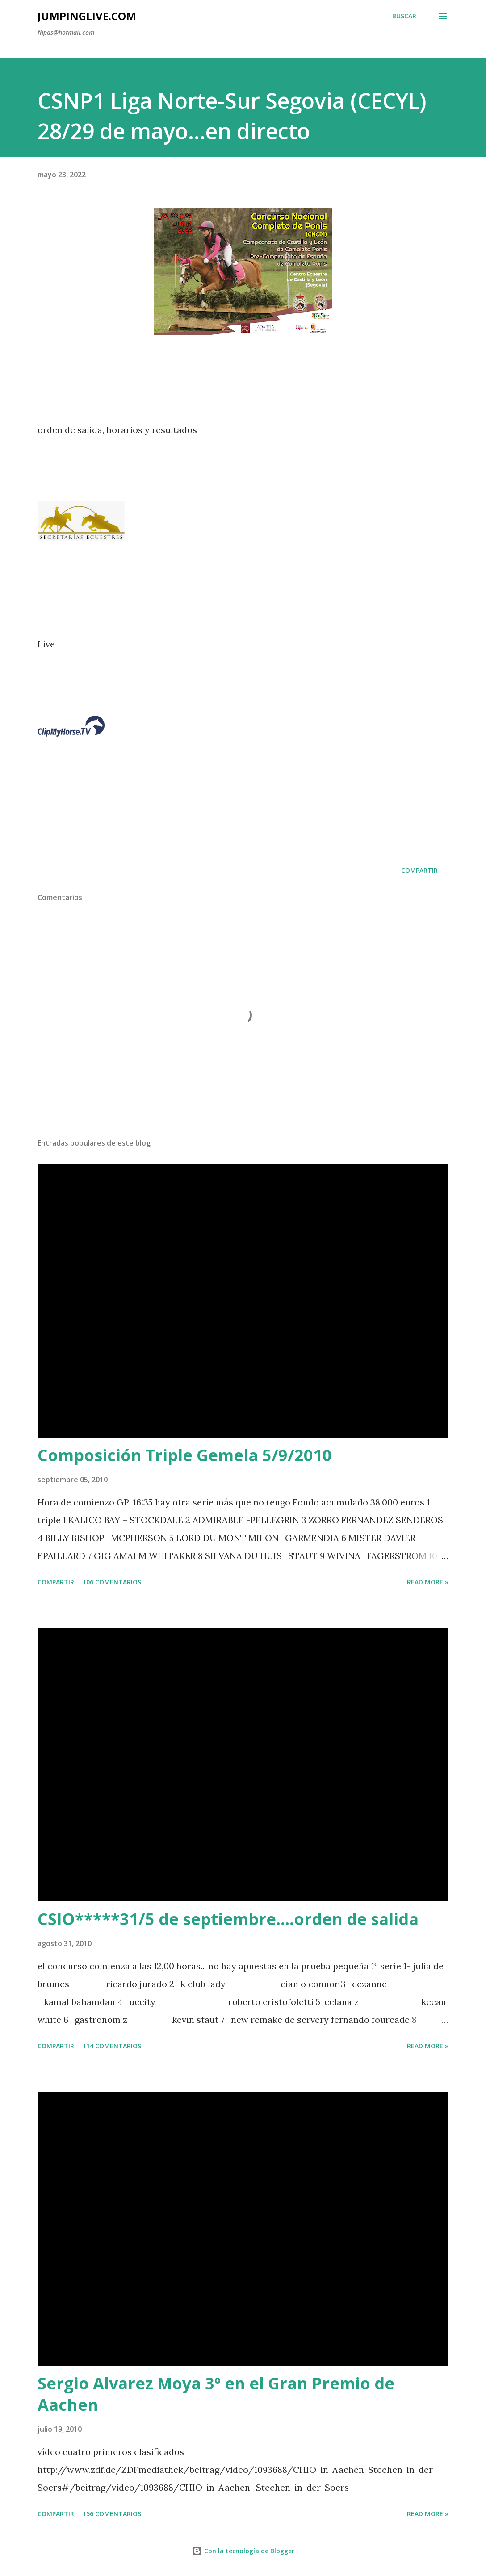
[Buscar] (404, 16)
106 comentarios (112, 1582)
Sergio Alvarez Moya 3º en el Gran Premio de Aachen (216, 2394)
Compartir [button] (419, 870)
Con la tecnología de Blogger (243, 2551)
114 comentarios (112, 2046)
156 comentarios (112, 2513)
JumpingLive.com (87, 15)
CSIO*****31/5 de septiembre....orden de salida (228, 1919)
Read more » (427, 1582)
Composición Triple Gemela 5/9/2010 (185, 1455)
